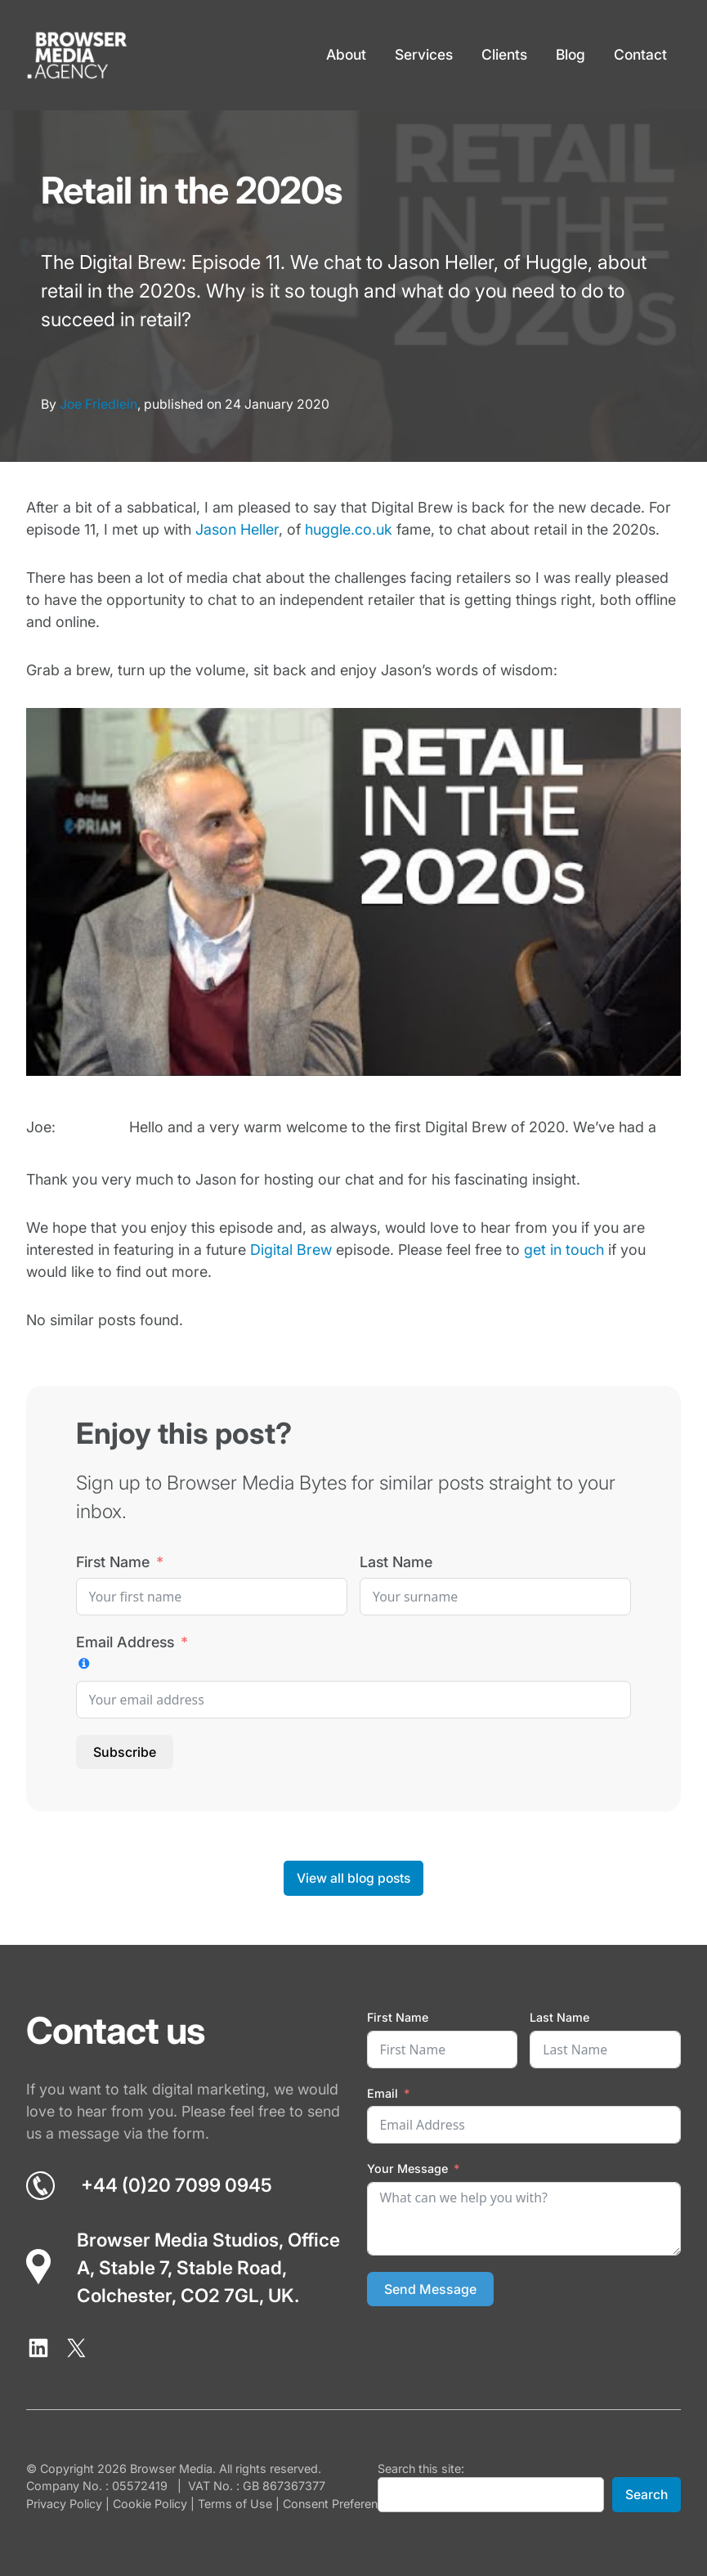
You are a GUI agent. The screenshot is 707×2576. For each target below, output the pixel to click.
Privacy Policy (64, 2504)
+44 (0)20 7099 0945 (176, 2185)
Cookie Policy (150, 2504)
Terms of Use (235, 2504)
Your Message (407, 2168)
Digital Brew (291, 1249)
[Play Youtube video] (353, 892)
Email (382, 2093)
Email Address (125, 1642)
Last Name (396, 1561)
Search (646, 2494)
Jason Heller (237, 529)
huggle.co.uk (348, 529)
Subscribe (124, 1752)
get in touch (564, 1249)
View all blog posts (353, 1878)
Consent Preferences (340, 2504)
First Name (113, 1561)
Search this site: (421, 2468)
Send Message (430, 2289)
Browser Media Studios (178, 2240)
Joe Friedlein (98, 404)
